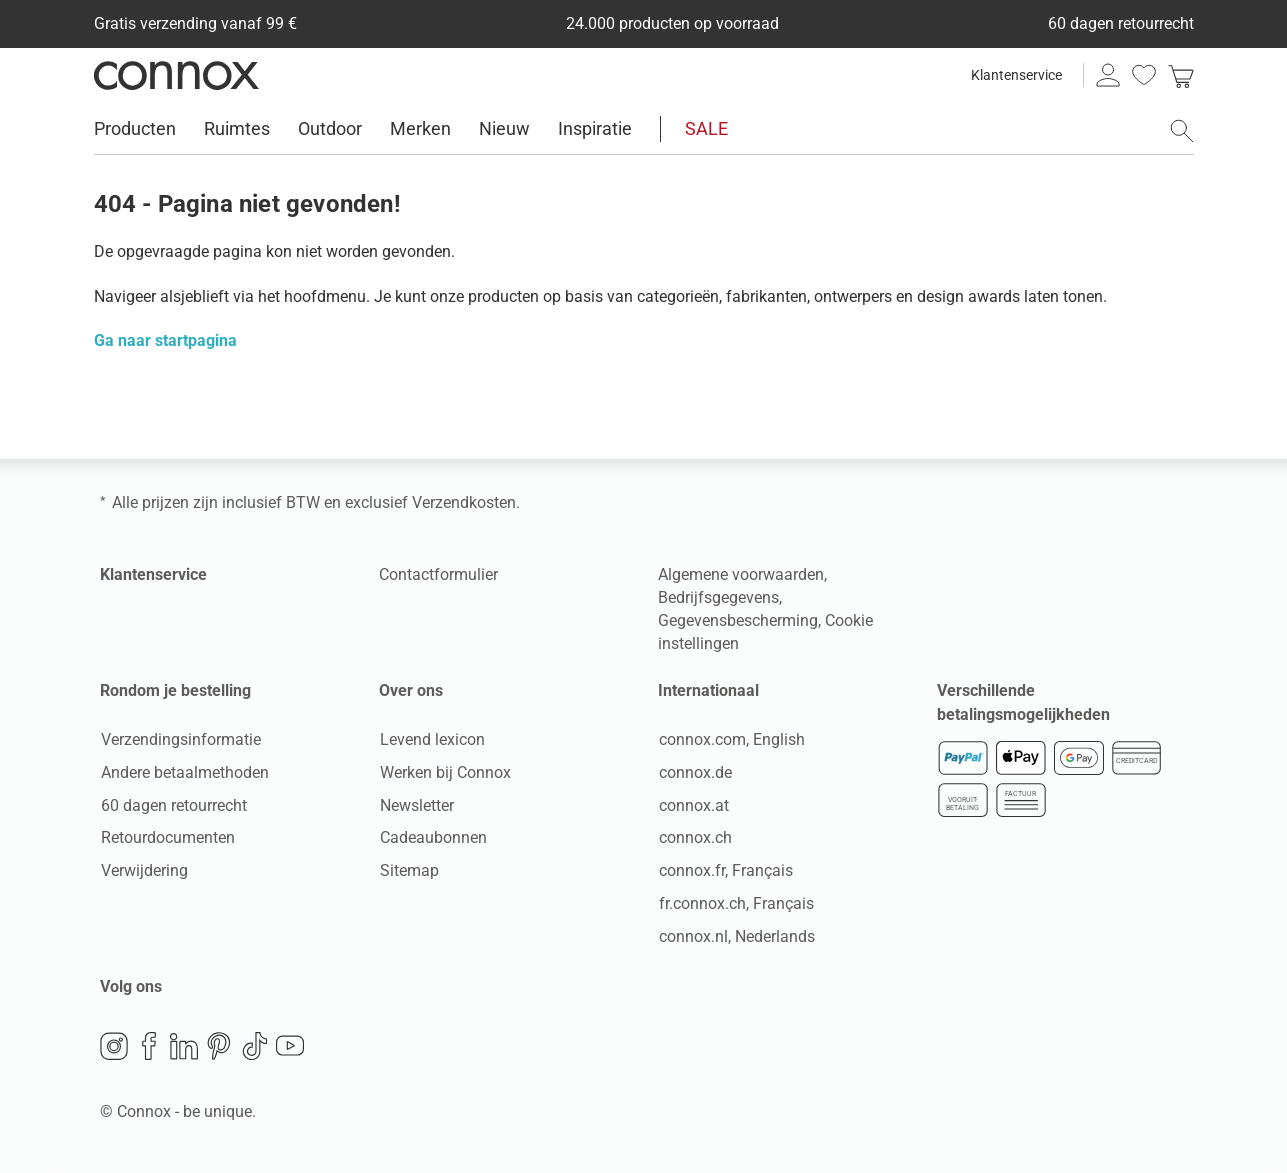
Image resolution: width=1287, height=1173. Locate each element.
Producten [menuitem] (135, 128)
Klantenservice (1016, 75)
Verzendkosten (464, 502)
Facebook (149, 1047)
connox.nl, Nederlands (736, 936)
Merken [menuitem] (420, 128)
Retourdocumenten (167, 838)
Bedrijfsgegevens (718, 597)
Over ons (411, 690)
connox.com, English (731, 740)
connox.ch (694, 838)
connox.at (693, 805)
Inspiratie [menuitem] (595, 128)
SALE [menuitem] (706, 128)
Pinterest (219, 1047)
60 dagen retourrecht (173, 805)
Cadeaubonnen (432, 838)
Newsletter (416, 805)
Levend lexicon (431, 740)
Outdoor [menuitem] (330, 128)
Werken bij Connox (444, 772)
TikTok (255, 1047)
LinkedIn (184, 1047)
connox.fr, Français (725, 871)
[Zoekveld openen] (1182, 131)
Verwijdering (143, 871)
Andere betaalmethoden (184, 772)
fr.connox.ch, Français (735, 904)
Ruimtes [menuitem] (237, 128)
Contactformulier (438, 574)
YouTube (290, 1047)
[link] (1181, 75)
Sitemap (408, 871)
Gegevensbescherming (738, 620)
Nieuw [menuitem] (504, 128)
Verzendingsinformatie (180, 740)
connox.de (694, 772)
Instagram (114, 1047)
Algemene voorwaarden (741, 574)
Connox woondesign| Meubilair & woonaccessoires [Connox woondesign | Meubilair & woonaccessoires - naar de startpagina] (176, 75)
